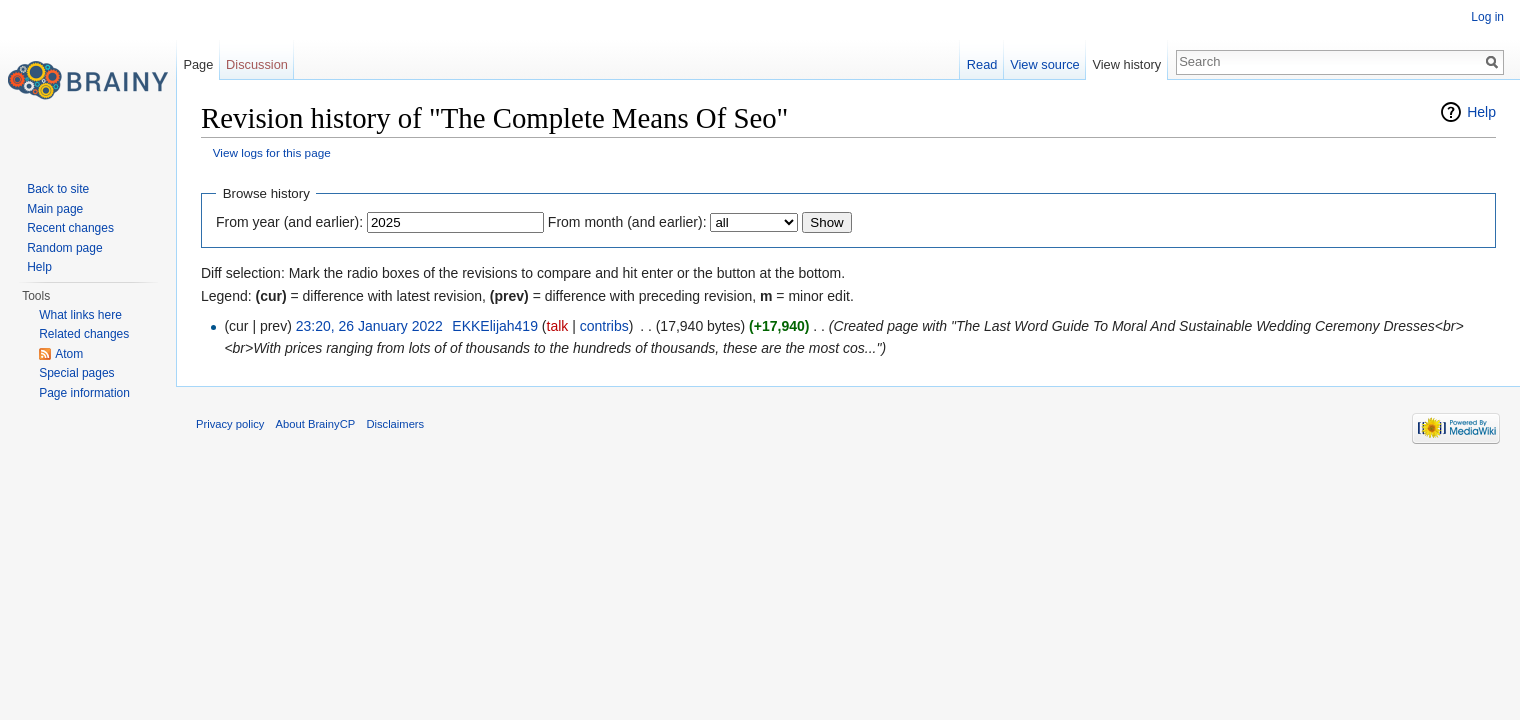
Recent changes (70, 228)
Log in (1487, 17)
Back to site (58, 189)
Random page (64, 248)
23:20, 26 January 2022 (369, 326)
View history (1126, 64)
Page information (84, 393)
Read (982, 64)
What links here (80, 315)
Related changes (84, 334)
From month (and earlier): (627, 222)
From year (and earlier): (289, 222)
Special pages (76, 373)
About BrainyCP (316, 424)
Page (198, 64)
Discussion (257, 64)
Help (1481, 112)
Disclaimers (395, 424)
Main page (55, 209)
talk (558, 326)
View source (1044, 64)
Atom (69, 354)
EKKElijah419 (495, 326)
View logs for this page (272, 152)
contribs (604, 326)
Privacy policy (230, 424)
